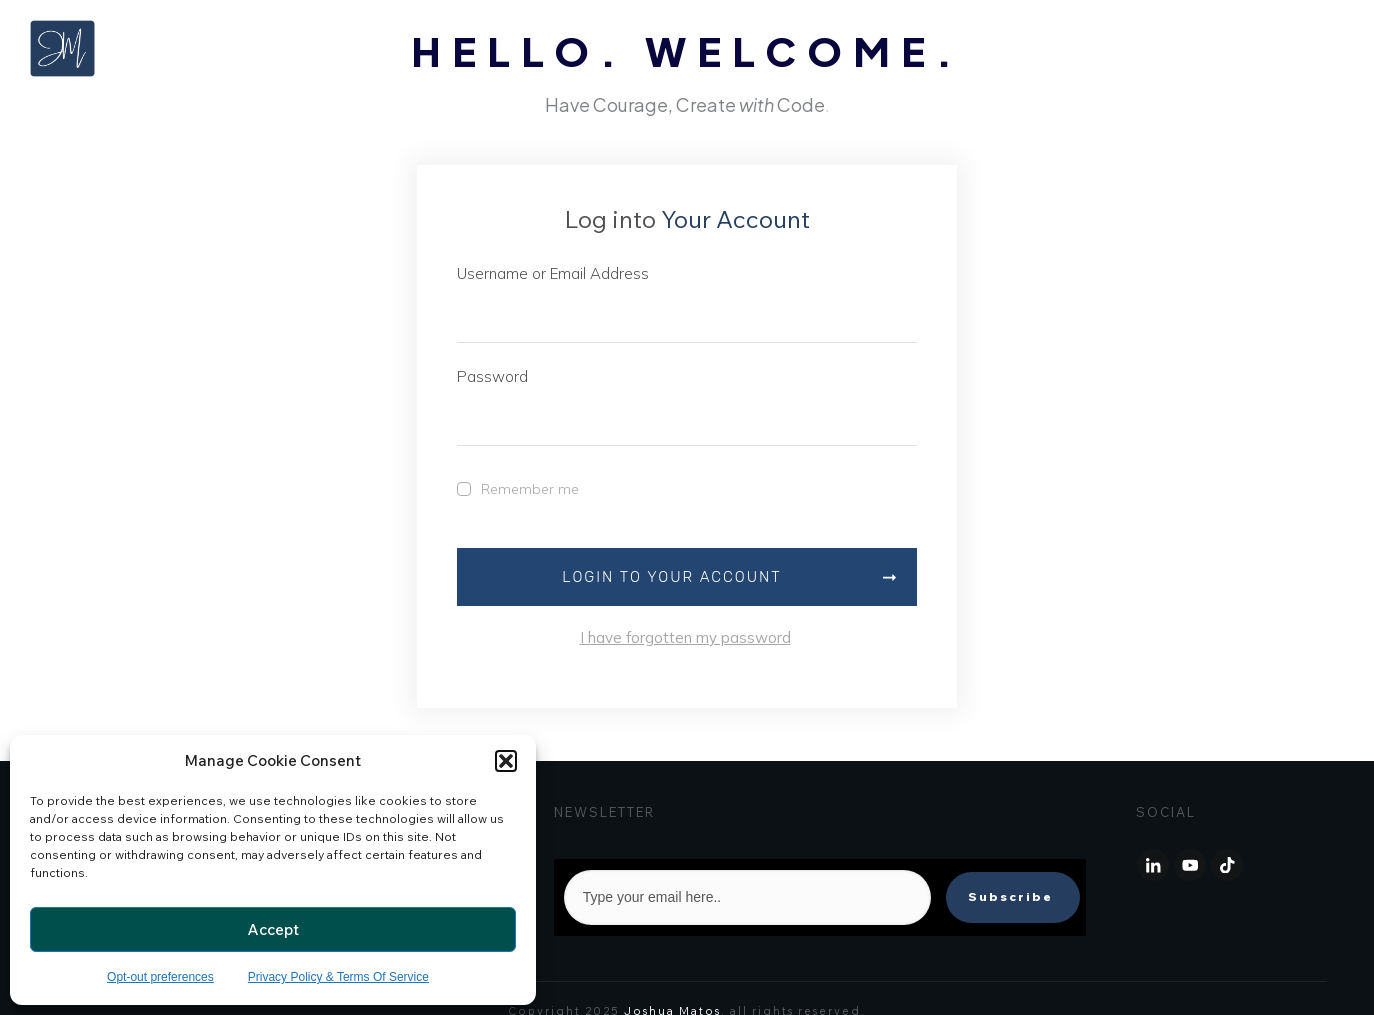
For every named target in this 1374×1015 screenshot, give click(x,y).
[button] (506, 761)
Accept (273, 929)
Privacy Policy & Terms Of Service (338, 977)
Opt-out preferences (160, 977)
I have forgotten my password (685, 638)
